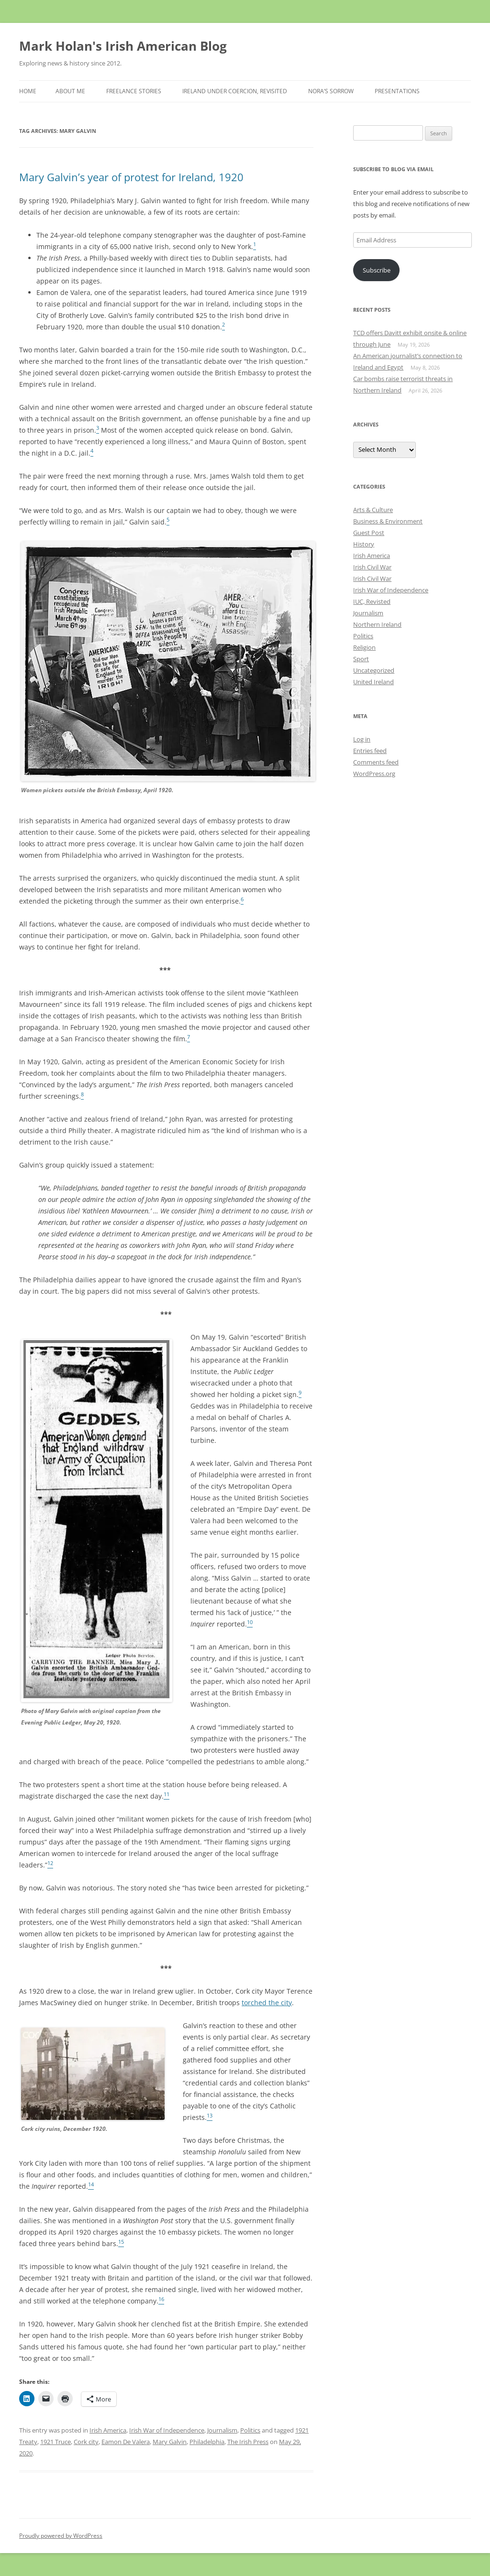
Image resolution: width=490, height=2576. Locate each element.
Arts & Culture (373, 509)
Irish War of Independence (166, 2430)
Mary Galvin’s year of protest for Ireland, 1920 (131, 177)
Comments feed (376, 762)
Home (27, 91)
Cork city (86, 2441)
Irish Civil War (372, 567)
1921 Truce (55, 2441)
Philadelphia (206, 2441)
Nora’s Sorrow (331, 91)
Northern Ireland (377, 624)
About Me (70, 91)
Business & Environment (388, 521)
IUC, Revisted (371, 601)
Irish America (107, 2430)
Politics (250, 2430)
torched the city (267, 2002)
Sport (361, 659)
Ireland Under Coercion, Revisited (234, 91)
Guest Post (368, 532)
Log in (361, 739)
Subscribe (376, 270)
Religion (364, 647)
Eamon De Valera (125, 2441)
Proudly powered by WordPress (60, 2536)
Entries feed (370, 750)
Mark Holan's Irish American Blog (123, 46)
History (363, 544)
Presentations (397, 91)
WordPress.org (374, 773)
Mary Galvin (170, 2441)
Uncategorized (373, 670)
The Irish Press (247, 2441)
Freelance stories (133, 91)
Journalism (222, 2430)
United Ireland (373, 681)
